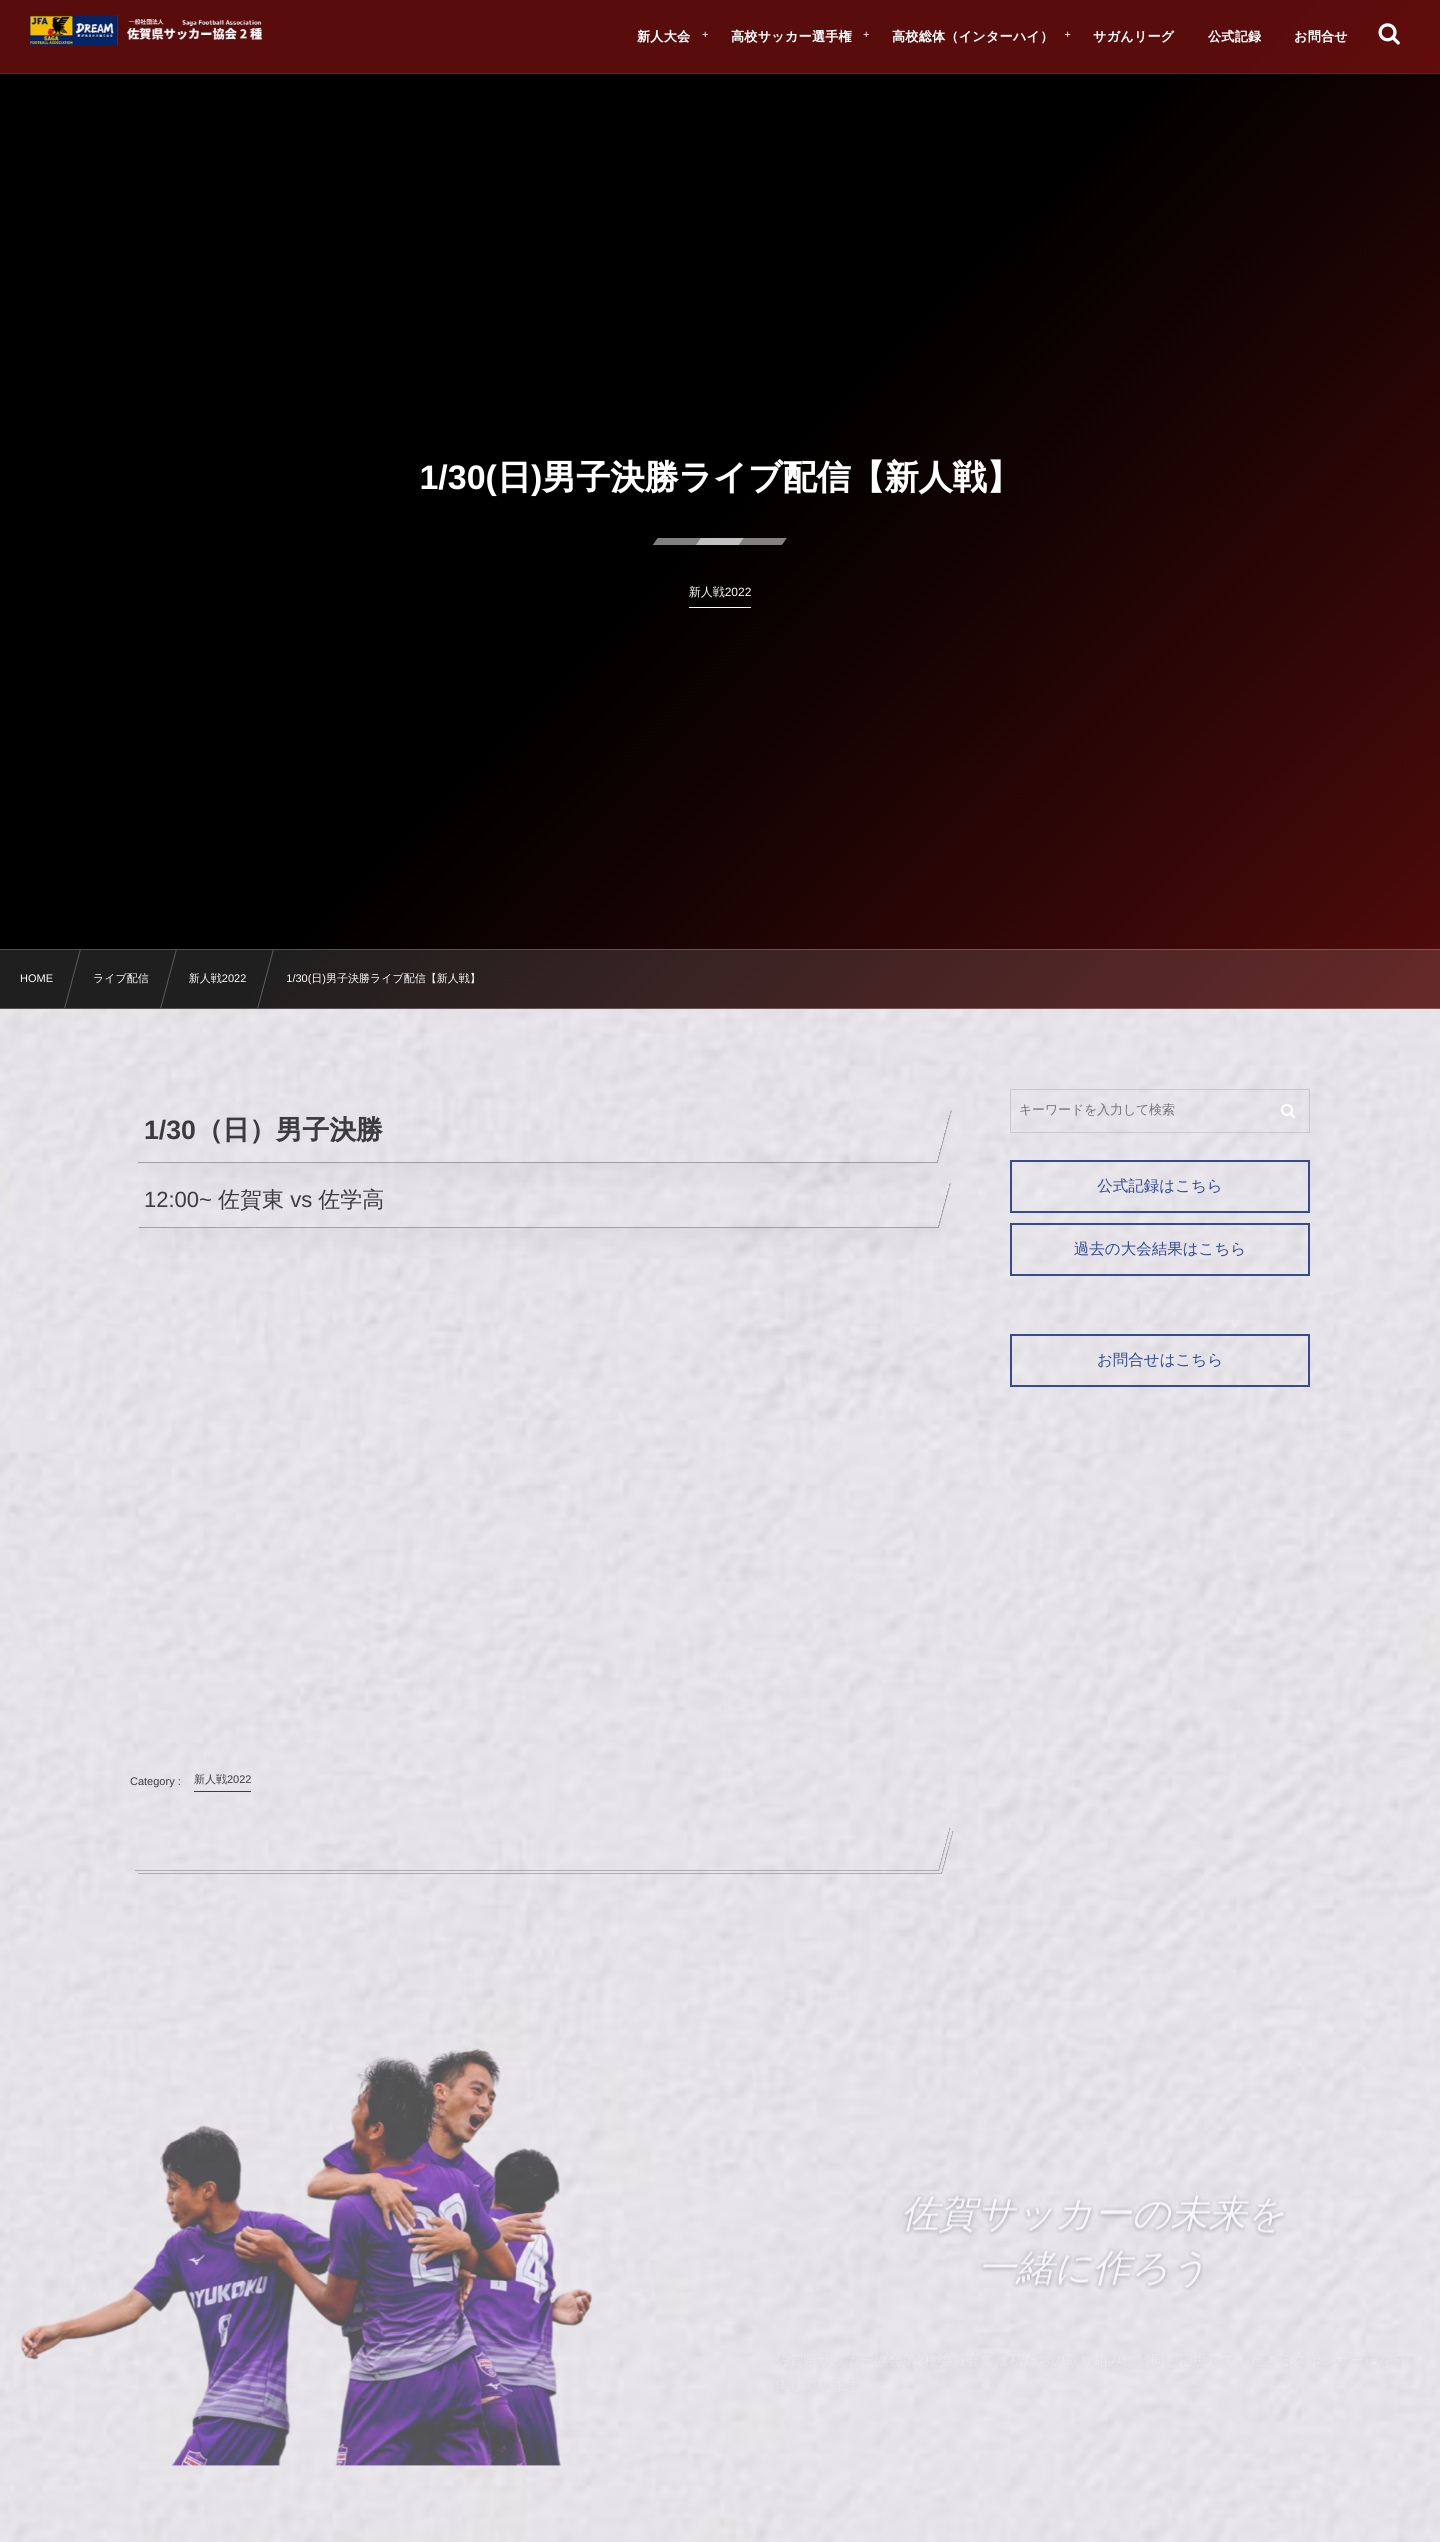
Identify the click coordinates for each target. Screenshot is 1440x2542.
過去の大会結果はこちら (1160, 1249)
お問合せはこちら (1160, 1360)
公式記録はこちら (1159, 1186)
